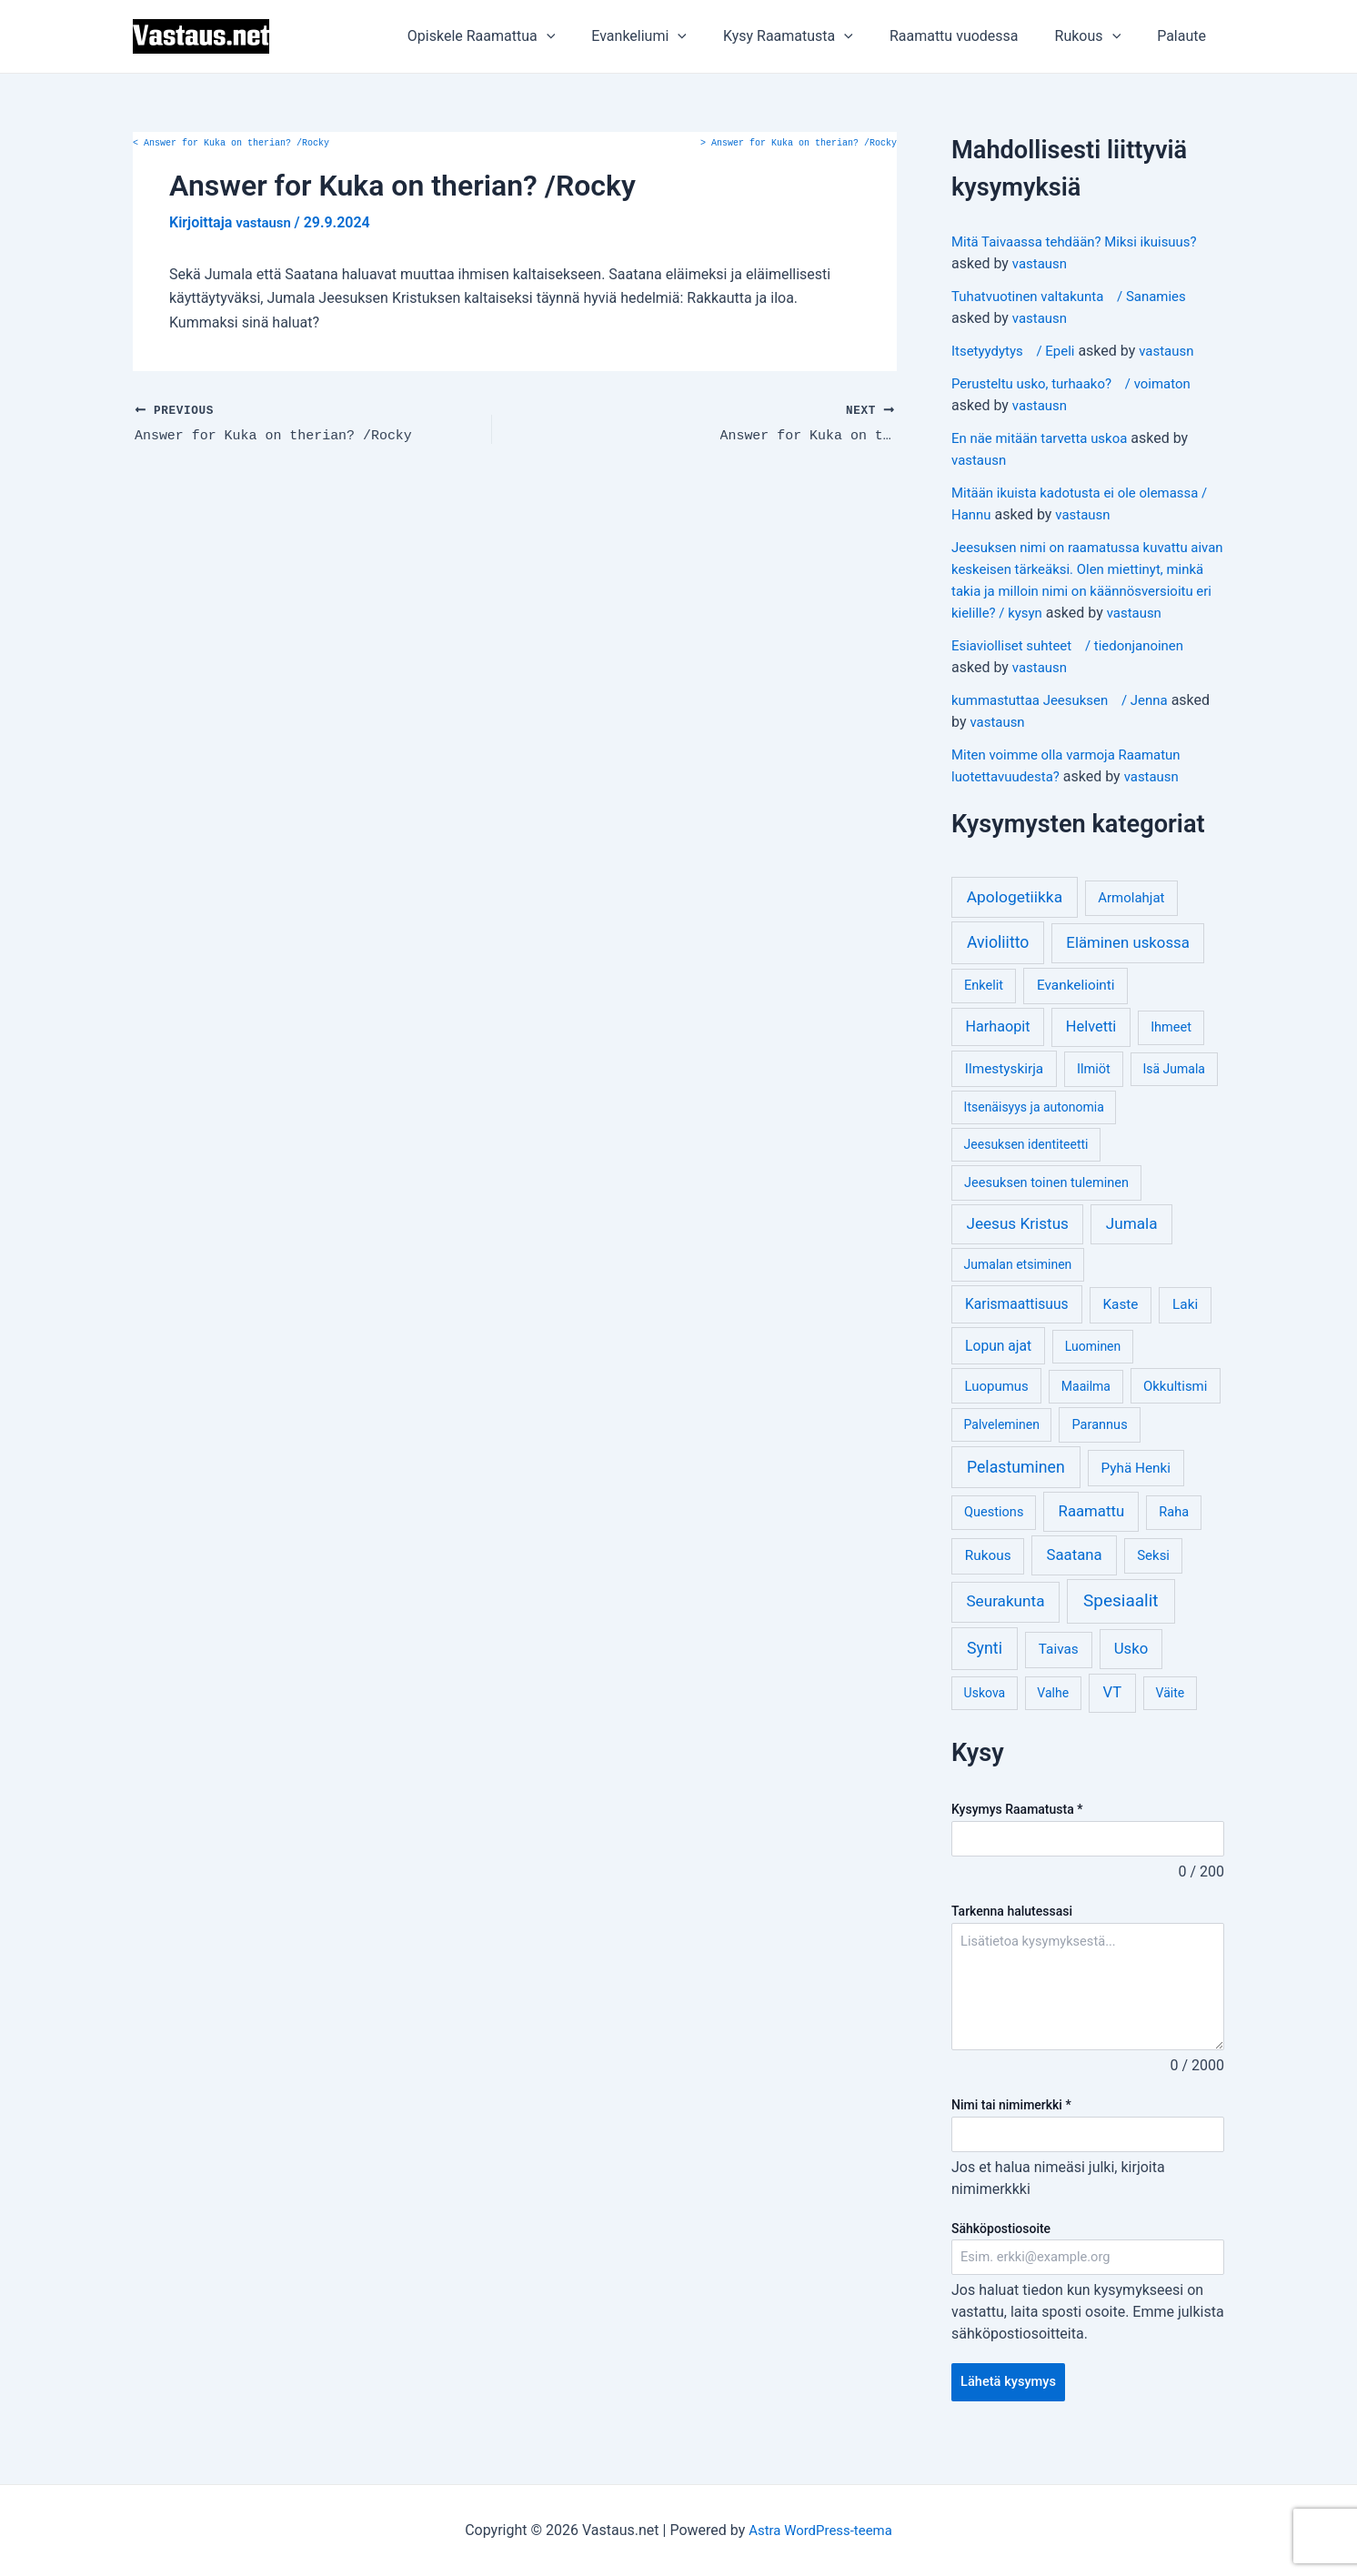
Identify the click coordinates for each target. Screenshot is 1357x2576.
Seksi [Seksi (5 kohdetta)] (1153, 1577)
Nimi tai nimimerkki (1011, 2127)
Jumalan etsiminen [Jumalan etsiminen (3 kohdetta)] (1018, 1286)
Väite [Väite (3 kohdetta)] (1170, 1714)
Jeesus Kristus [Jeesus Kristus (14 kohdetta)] (1017, 1245)
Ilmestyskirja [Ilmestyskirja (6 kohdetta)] (1004, 1090)
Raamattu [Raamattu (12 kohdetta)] (1092, 1533)
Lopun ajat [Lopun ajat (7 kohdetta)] (998, 1367)
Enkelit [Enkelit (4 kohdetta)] (983, 1007)
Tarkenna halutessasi (1011, 1934)
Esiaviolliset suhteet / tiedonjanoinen (1075, 667)
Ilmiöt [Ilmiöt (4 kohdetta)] (1094, 1091)
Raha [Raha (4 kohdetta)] (1174, 1534)
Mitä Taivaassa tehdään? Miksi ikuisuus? (1082, 241)
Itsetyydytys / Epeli (1017, 350)
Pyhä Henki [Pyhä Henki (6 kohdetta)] (1136, 1490)
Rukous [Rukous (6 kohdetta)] (988, 1577)
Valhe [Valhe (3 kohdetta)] (1053, 1714)
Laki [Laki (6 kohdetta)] (1185, 1326)
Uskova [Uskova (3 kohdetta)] (985, 1714)
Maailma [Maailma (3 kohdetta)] (1086, 1408)
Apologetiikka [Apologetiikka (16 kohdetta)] (1015, 919)
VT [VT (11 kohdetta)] (1112, 1714)
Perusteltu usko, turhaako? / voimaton (1079, 383)
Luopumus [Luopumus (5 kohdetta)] (996, 1408)
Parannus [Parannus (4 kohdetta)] (1100, 1446)
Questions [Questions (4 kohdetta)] (993, 1534)
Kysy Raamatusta (814, 36)
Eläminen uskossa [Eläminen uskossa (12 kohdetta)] (1127, 964)
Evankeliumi (671, 36)
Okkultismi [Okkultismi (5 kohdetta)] (1175, 1408)
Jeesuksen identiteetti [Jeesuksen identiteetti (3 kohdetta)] (1026, 1166)
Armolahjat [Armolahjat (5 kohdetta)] (1131, 919)
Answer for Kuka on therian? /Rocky (231, 143)
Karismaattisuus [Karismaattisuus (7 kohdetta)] (1017, 1325)
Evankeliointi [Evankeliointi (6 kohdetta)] (1076, 1007)
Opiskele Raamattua (521, 36)
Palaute (1185, 36)
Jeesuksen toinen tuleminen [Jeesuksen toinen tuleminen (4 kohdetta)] (1046, 1205)
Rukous (1099, 36)
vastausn (1041, 263)
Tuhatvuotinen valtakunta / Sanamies (1076, 296)
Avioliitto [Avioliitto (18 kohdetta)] (998, 964)
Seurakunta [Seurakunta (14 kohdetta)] (1005, 1623)
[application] (587, 36)
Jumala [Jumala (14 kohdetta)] (1132, 1245)
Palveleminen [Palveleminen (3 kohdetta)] (1002, 1446)
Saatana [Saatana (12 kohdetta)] (1074, 1576)
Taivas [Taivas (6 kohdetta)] (1059, 1671)
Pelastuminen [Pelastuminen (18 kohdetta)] (1016, 1489)
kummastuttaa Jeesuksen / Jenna (1067, 721)
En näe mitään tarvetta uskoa (1045, 438)
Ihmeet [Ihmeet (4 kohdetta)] (1171, 1049)
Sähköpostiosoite (1000, 2253)
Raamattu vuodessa (972, 36)
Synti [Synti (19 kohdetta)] (984, 1669)
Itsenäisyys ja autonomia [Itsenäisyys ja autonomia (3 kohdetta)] (1034, 1129)
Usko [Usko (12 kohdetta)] (1131, 1670)
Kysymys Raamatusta (1016, 1831)
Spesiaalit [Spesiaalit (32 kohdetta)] (1121, 1622)
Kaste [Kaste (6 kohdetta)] (1120, 1326)
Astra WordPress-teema (821, 2530)
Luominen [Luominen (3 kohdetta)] (1093, 1368)
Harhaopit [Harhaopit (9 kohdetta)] (998, 1048)
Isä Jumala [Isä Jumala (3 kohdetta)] (1173, 1090)
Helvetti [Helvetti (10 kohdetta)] (1091, 1048)
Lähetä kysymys (1012, 2410)
